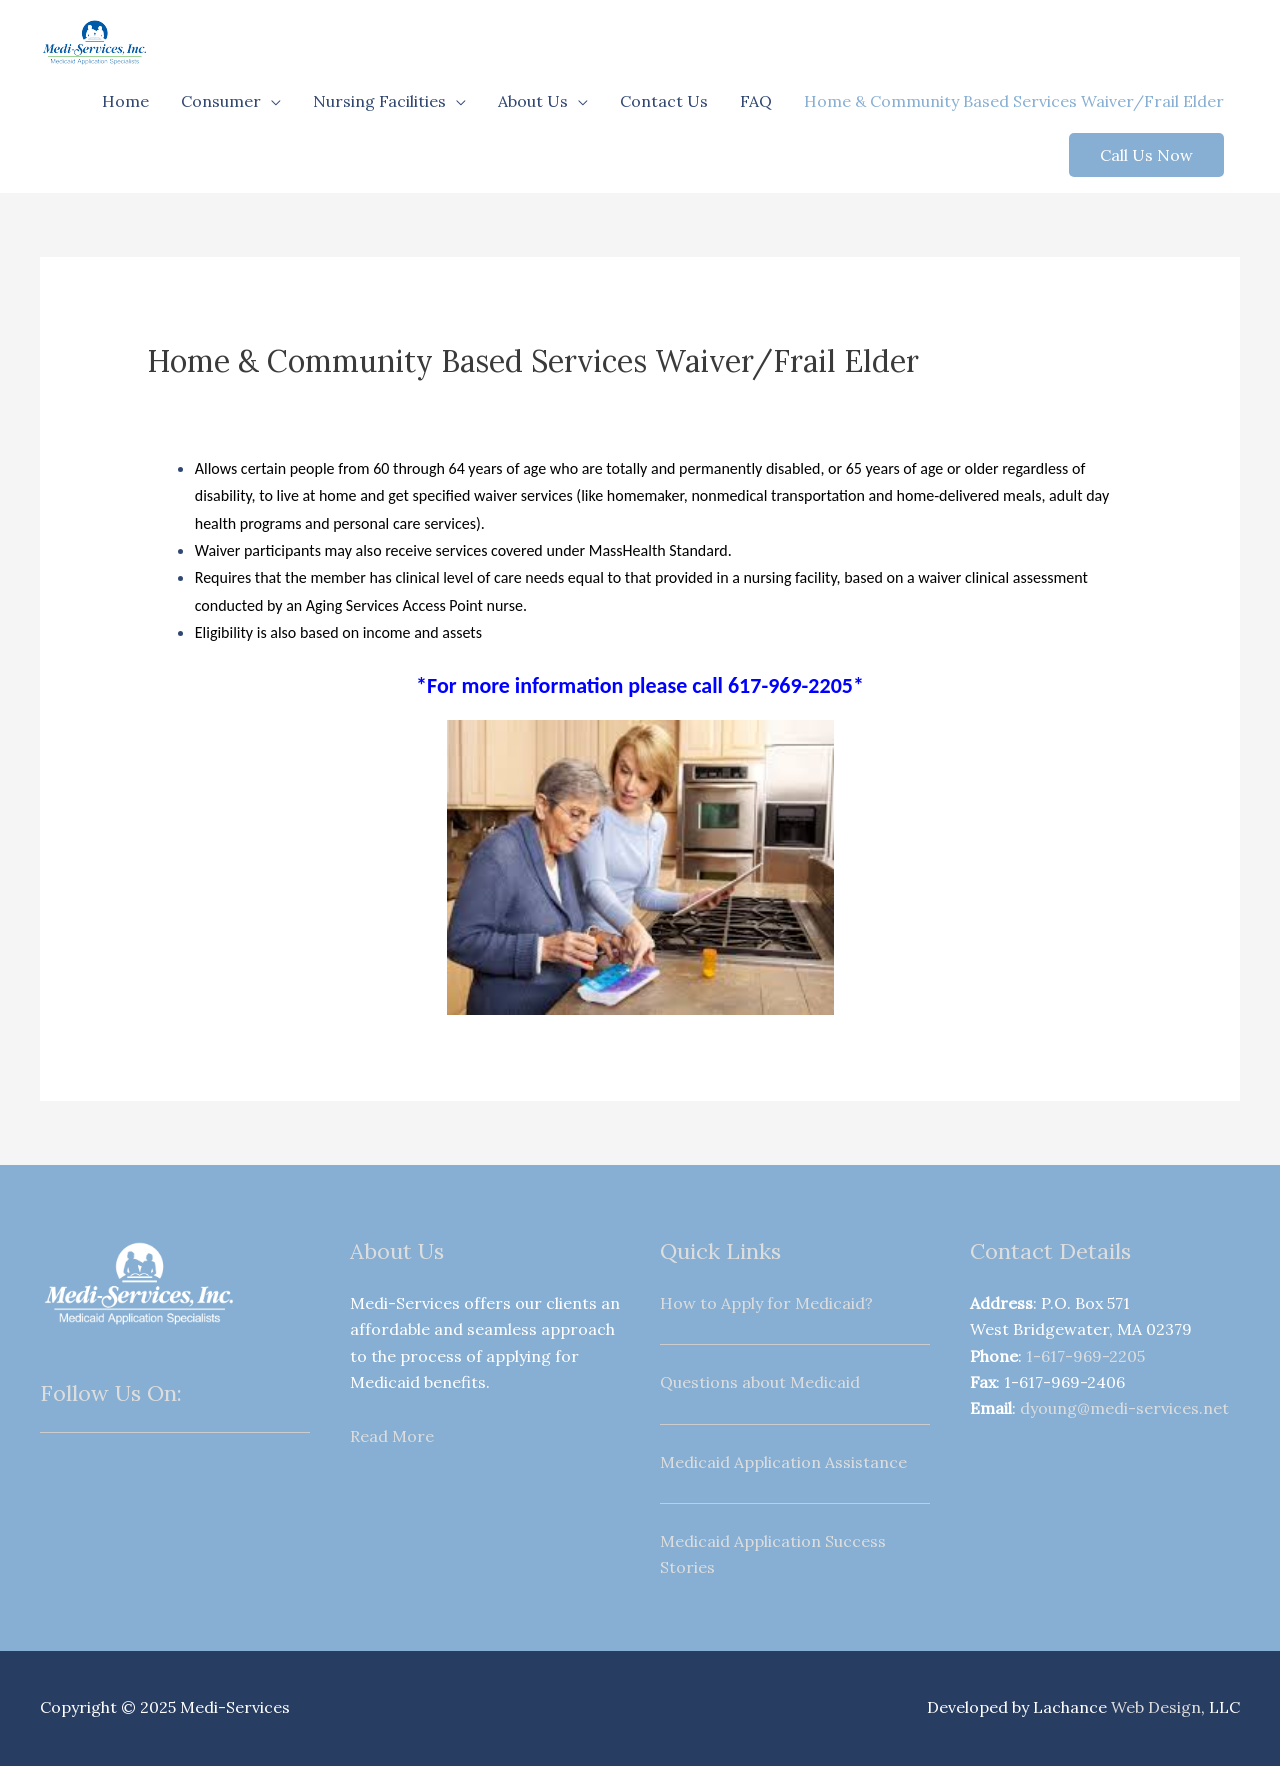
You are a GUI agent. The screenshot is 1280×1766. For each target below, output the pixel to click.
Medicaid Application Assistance (783, 1462)
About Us (533, 101)
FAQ (756, 101)
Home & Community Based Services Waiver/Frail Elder (1014, 101)
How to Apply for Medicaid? (766, 1303)
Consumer (221, 101)
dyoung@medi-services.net (1124, 1408)
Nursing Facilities (379, 101)
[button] (1146, 155)
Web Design (1156, 1707)
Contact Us (664, 101)
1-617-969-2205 (1085, 1356)
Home (125, 101)
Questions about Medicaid (760, 1382)
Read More (392, 1436)
